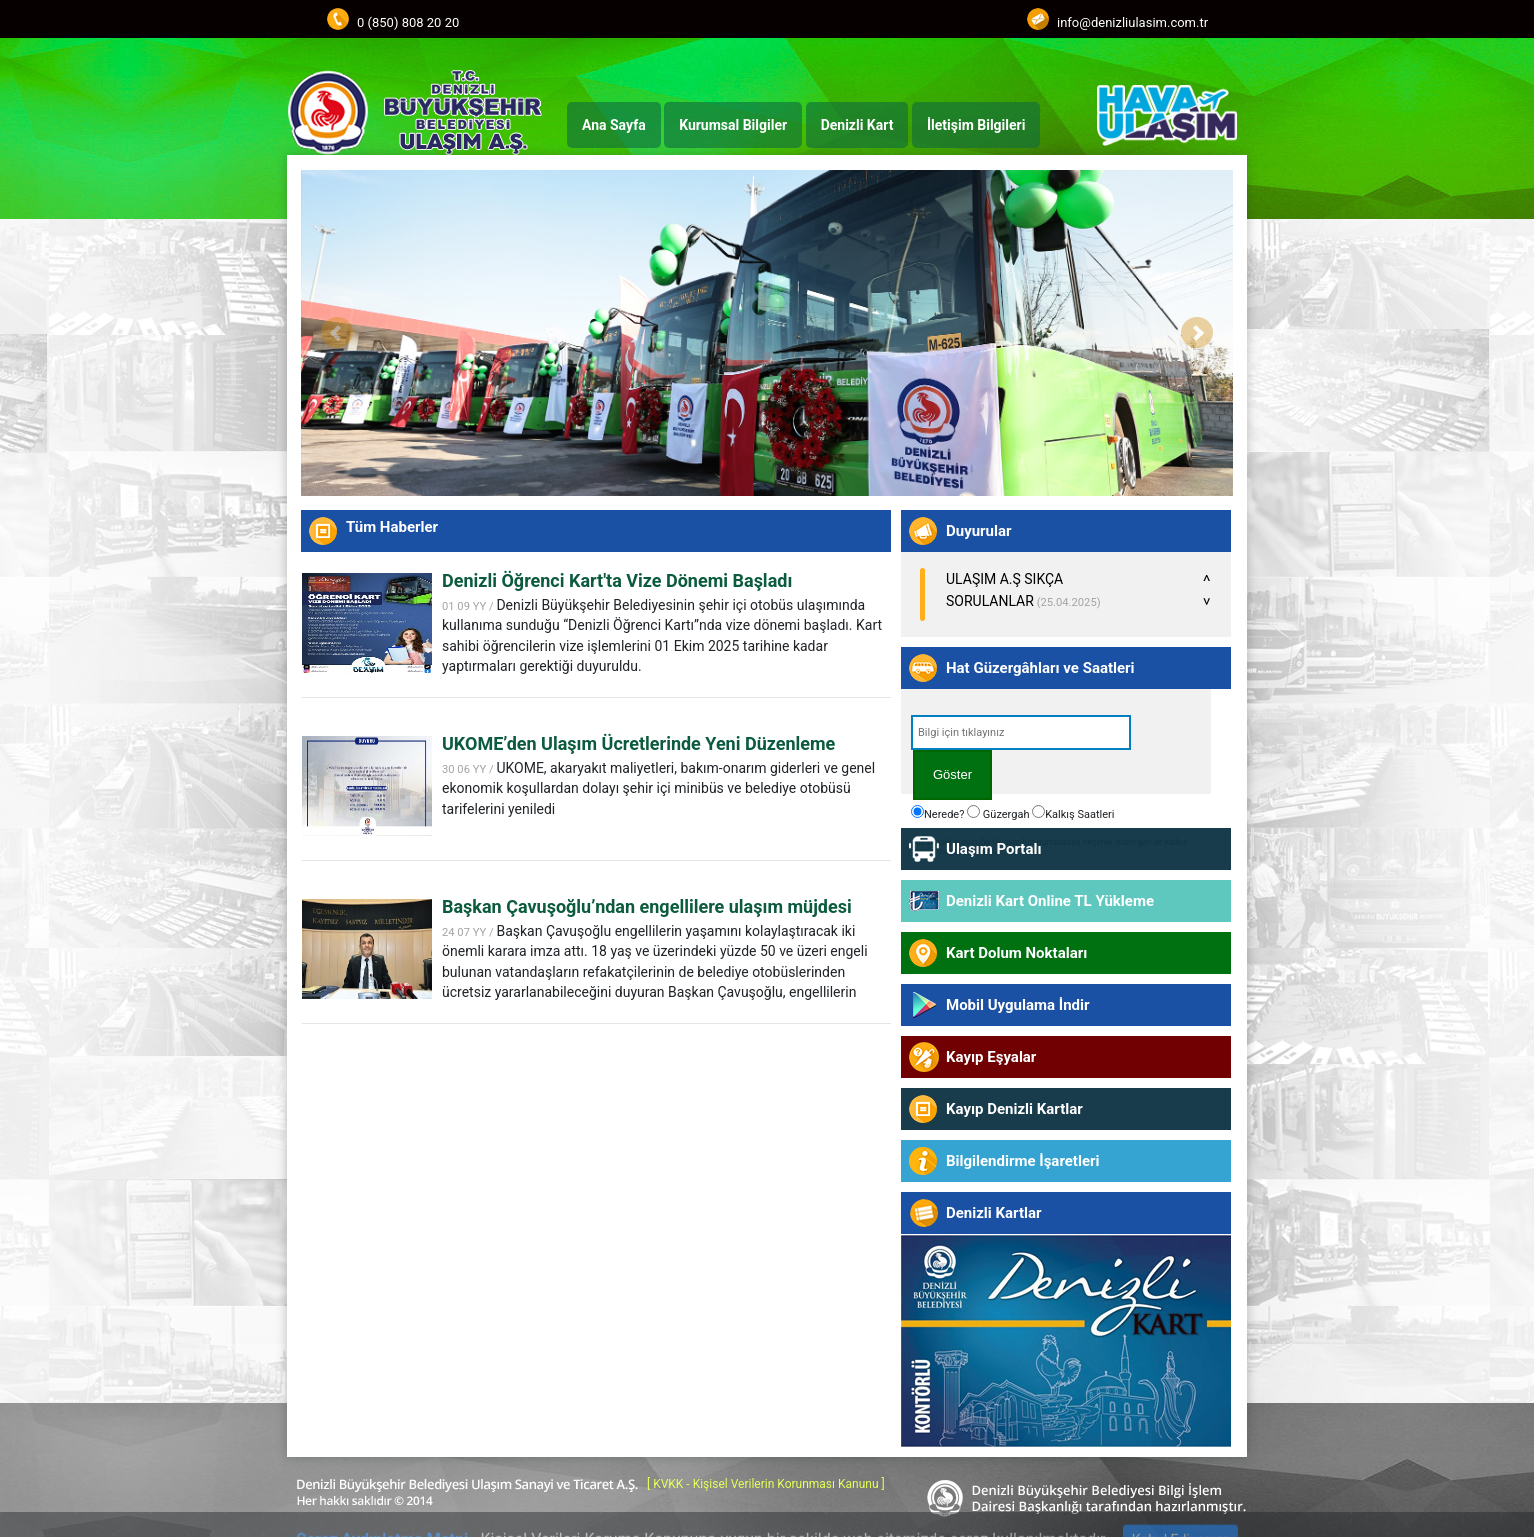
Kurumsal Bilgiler (733, 125)
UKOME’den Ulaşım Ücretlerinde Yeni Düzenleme (638, 743)
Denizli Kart (857, 125)
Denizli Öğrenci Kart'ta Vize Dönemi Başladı (617, 580)
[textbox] (1021, 732)
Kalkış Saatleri (1073, 813)
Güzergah (998, 813)
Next (1197, 333)
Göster (952, 774)
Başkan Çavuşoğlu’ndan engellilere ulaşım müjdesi (647, 906)
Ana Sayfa (614, 125)
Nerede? (937, 813)
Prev (337, 333)
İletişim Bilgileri (976, 125)
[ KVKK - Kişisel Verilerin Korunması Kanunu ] (766, 1484)
